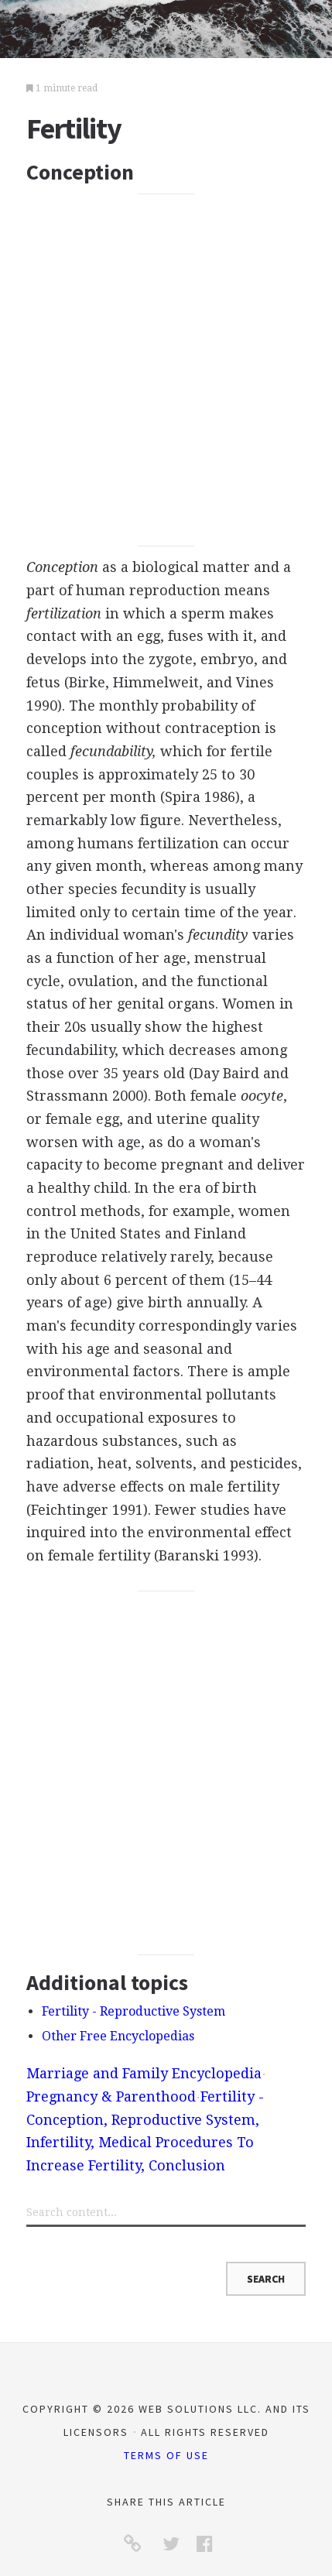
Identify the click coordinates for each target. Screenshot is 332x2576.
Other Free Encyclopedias (118, 2036)
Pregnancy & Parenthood (111, 2096)
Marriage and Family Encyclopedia (144, 2073)
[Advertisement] (166, 370)
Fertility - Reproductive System (133, 2011)
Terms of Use (166, 2455)
